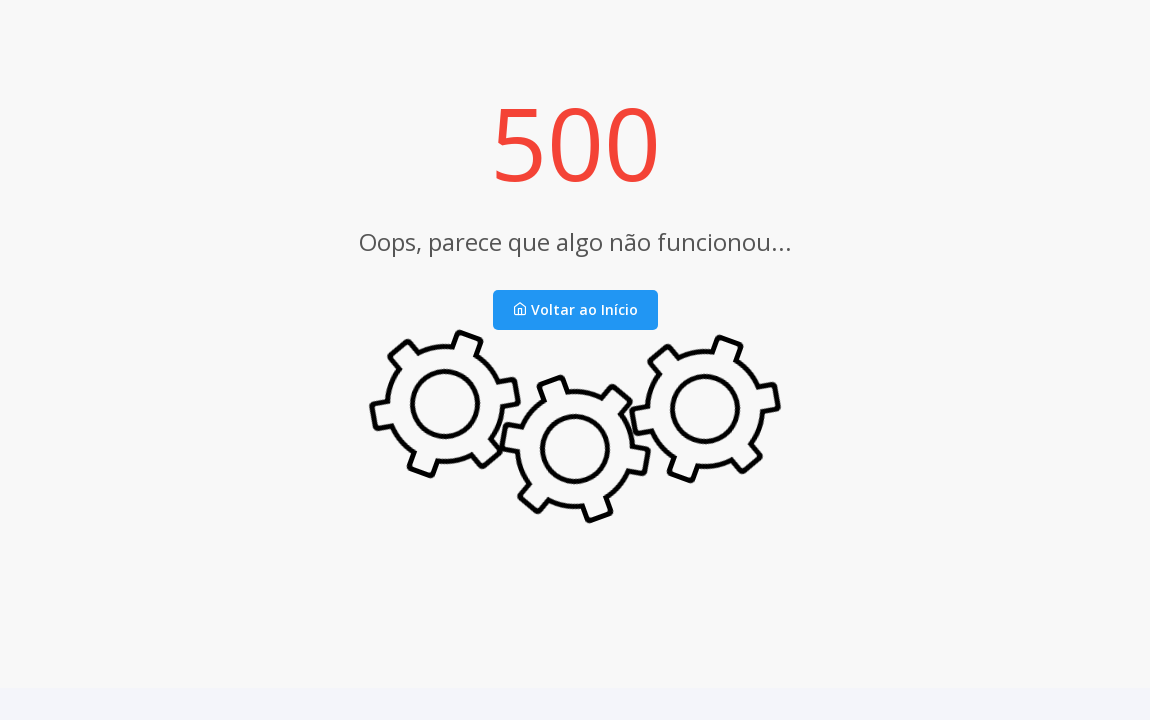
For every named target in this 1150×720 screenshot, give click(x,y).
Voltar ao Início (575, 309)
